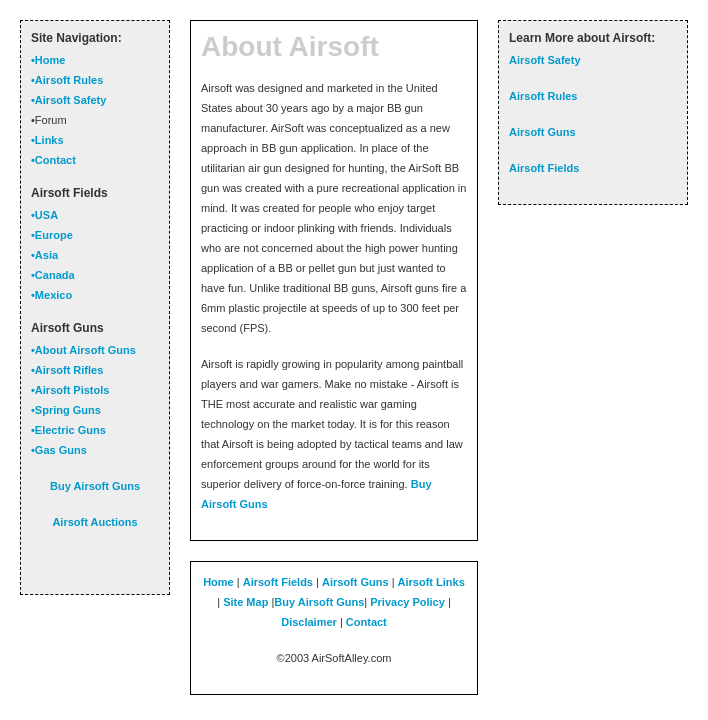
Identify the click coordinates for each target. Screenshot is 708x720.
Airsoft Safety (545, 60)
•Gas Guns (59, 450)
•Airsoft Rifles (67, 370)
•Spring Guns (66, 410)
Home (218, 582)
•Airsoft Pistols (70, 390)
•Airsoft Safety (68, 100)
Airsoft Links (431, 582)
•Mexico (51, 295)
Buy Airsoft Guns (319, 602)
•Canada (53, 275)
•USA (44, 215)
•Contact (53, 160)
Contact (366, 622)
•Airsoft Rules (67, 80)
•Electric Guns (68, 430)
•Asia (44, 255)
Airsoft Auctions (94, 522)
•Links (47, 140)
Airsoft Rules (543, 96)
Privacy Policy (407, 602)
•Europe (52, 235)
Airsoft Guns (355, 582)
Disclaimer (309, 622)
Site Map (245, 602)
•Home (48, 60)
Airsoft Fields (278, 582)
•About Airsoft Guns (83, 350)
